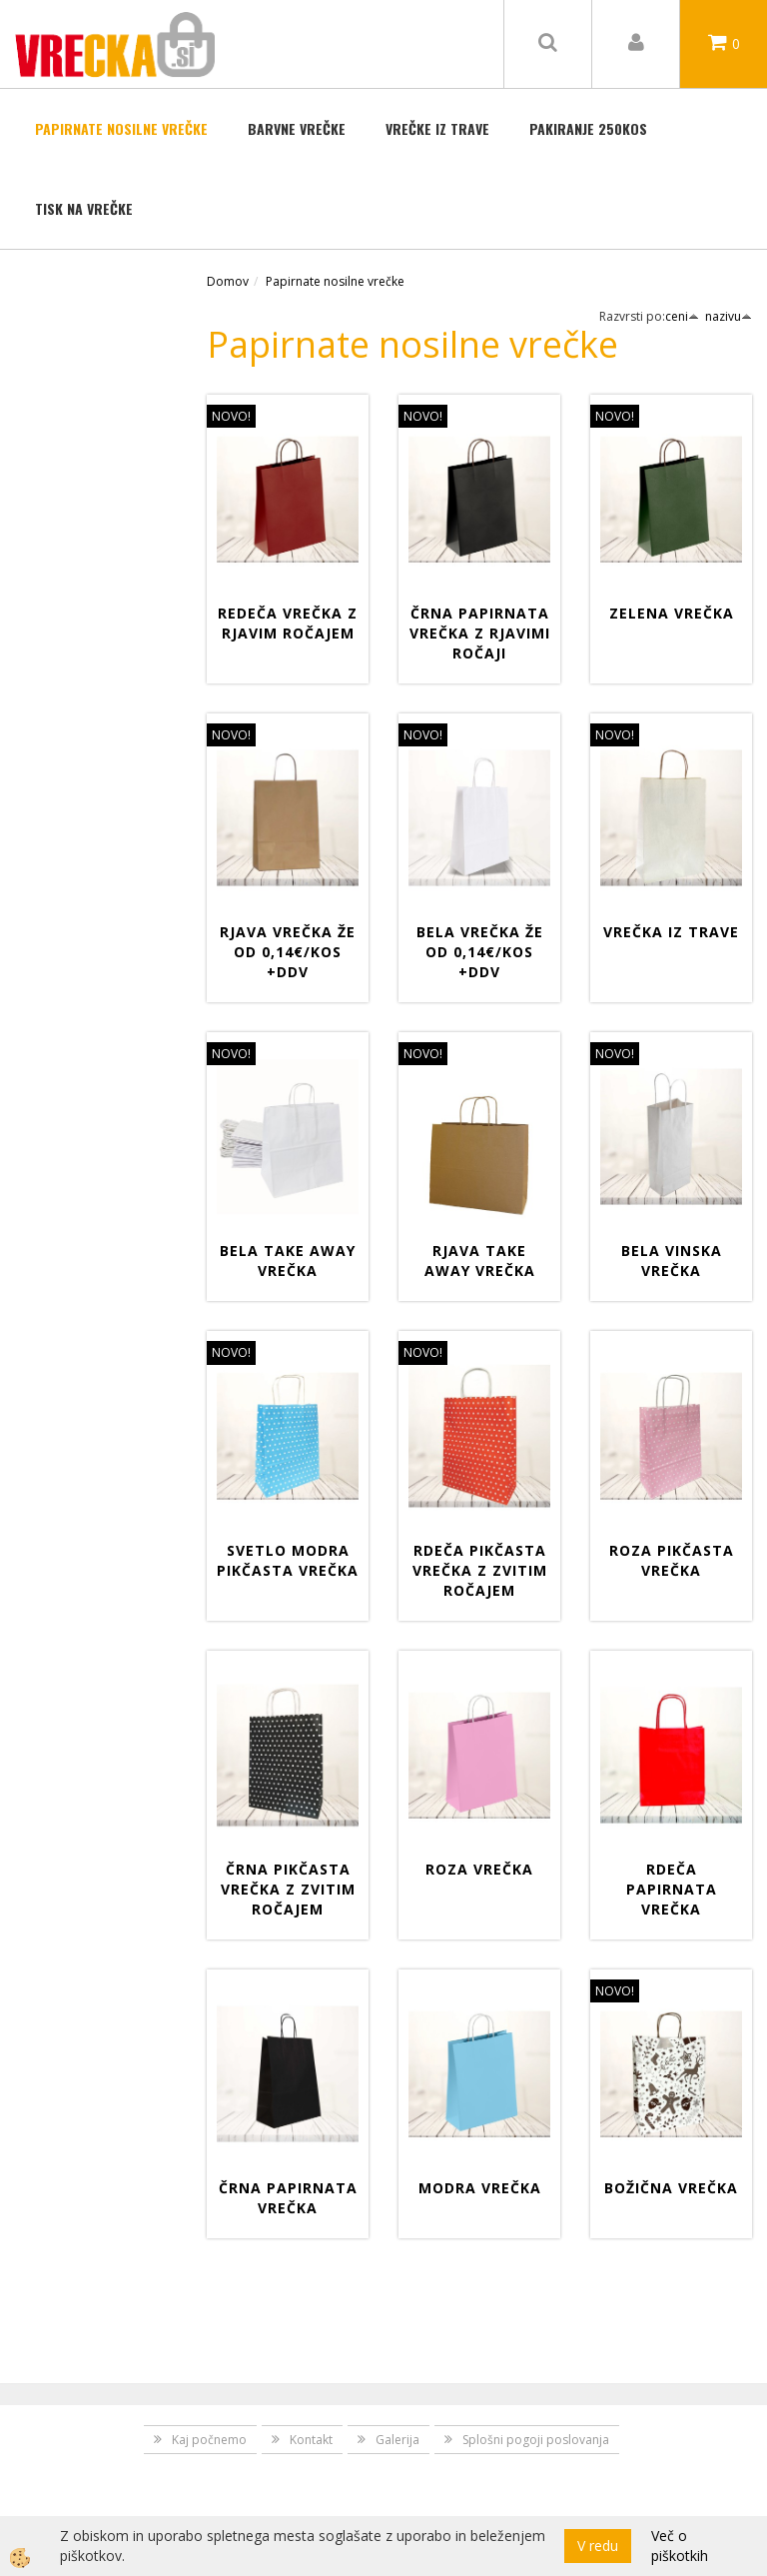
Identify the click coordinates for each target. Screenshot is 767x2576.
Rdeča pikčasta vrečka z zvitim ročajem (479, 1570)
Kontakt (311, 2439)
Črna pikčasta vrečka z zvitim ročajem (288, 1889)
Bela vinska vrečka (671, 1260)
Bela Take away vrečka (288, 1260)
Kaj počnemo (209, 2439)
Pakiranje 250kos (588, 128)
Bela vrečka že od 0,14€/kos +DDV (479, 951)
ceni (682, 316)
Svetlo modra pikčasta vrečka (288, 1560)
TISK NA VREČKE (84, 208)
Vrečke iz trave (437, 128)
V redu (597, 2545)
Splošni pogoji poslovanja (535, 2439)
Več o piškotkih (679, 2545)
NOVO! (231, 416)
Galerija (397, 2439)
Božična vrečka (671, 2187)
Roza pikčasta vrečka (671, 1560)
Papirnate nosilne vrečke (121, 128)
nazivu (728, 316)
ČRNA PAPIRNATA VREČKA (288, 2197)
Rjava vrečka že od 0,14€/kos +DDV (288, 951)
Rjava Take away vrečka (479, 1260)
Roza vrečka (479, 1869)
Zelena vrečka (671, 613)
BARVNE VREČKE (297, 128)
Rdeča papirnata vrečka (671, 1889)
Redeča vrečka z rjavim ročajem (288, 623)
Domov (228, 281)
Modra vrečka (479, 2187)
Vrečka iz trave (671, 931)
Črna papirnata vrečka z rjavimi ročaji (479, 633)
